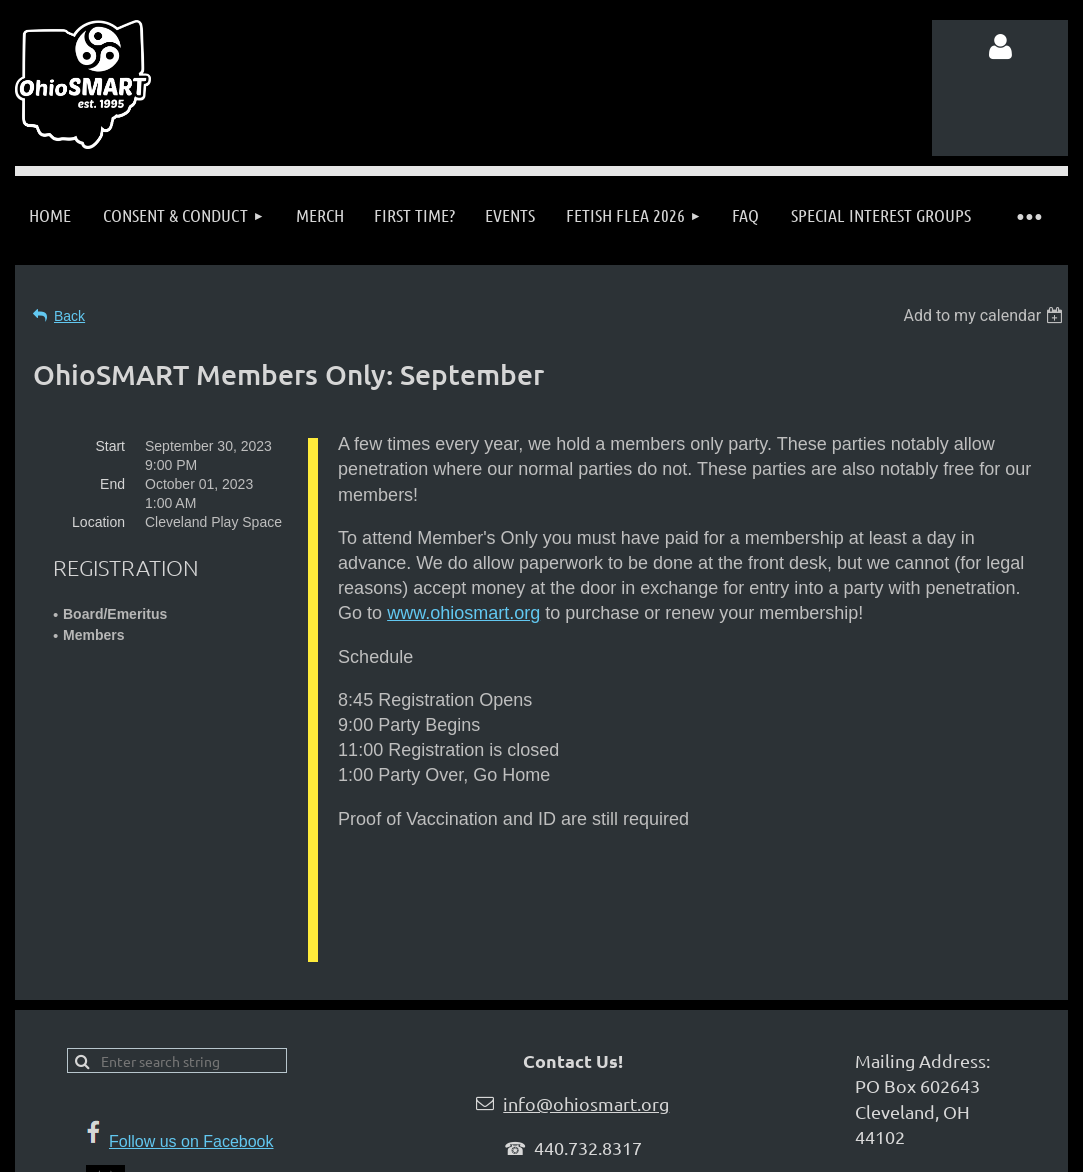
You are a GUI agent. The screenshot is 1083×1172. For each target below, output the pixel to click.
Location (98, 522)
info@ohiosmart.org (586, 1040)
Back (69, 316)
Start (110, 446)
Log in (1000, 47)
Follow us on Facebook (191, 1078)
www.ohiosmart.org (463, 613)
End (112, 484)
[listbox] (985, 315)
